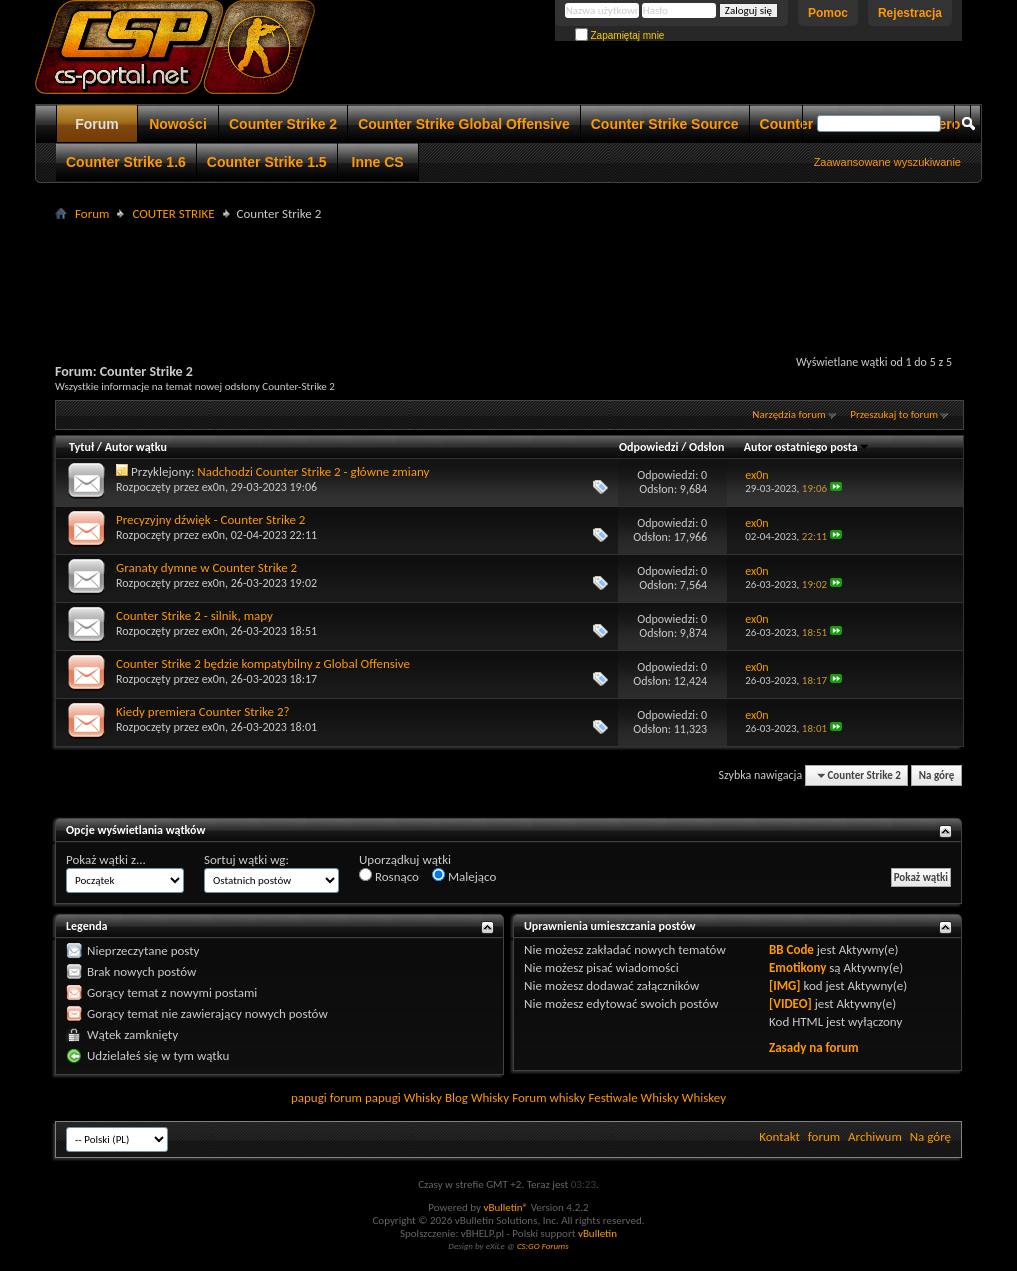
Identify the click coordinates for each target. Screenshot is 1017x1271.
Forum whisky (548, 1097)
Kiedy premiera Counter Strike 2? (203, 711)
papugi (309, 1097)
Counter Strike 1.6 (126, 162)
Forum (97, 124)
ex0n (213, 487)
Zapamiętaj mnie (620, 35)
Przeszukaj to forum (894, 414)
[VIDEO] (790, 1003)
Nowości (178, 124)
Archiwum (875, 1136)
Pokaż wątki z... (106, 859)
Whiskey (704, 1097)
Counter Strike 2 (283, 124)
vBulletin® (505, 1207)
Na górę (937, 775)
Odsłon (706, 447)
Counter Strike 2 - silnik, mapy (194, 615)
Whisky (423, 1097)
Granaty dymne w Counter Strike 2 (206, 567)
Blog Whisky (477, 1097)
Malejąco (464, 876)
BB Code (791, 949)
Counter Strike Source (665, 124)
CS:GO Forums (543, 1245)
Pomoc (828, 13)
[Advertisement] (509, 271)
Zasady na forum (814, 1047)
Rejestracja (910, 13)
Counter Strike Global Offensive (464, 124)
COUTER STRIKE (173, 213)
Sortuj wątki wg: (246, 859)
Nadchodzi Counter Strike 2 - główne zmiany (313, 471)
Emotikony (797, 967)
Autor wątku (136, 447)
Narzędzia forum (789, 414)
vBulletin (597, 1233)
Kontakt (779, 1136)
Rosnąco (389, 876)
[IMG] (785, 985)
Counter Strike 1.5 (267, 162)
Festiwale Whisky (633, 1097)
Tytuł (81, 447)
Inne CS (378, 162)
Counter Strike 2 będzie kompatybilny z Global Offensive (263, 663)
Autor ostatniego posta (807, 447)
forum (824, 1136)
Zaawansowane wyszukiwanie (887, 162)
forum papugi (365, 1097)
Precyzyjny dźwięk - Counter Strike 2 (210, 519)
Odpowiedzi (649, 447)
